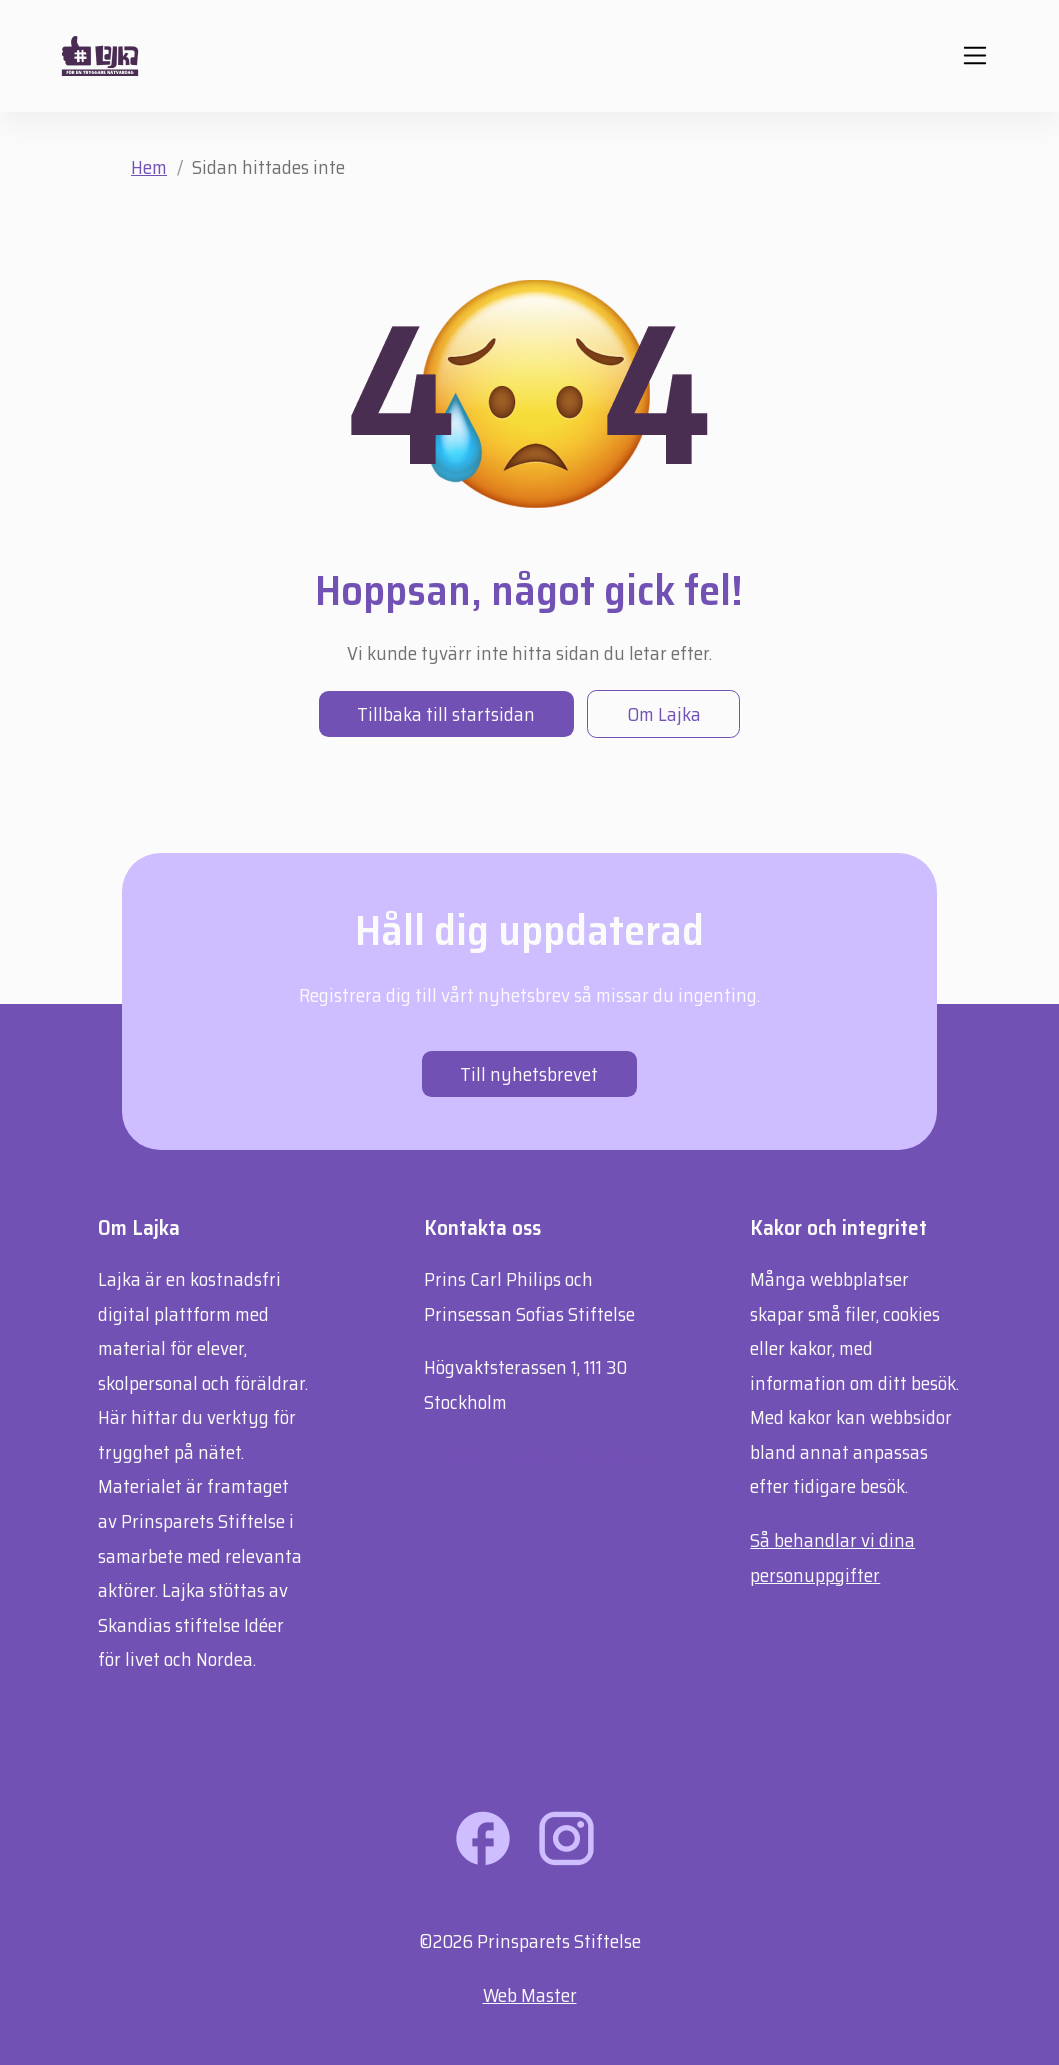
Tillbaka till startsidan (446, 714)
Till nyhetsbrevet (529, 1074)
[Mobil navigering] (974, 55)
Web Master (530, 1995)
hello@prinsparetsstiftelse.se (540, 1456)
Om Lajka (664, 714)
